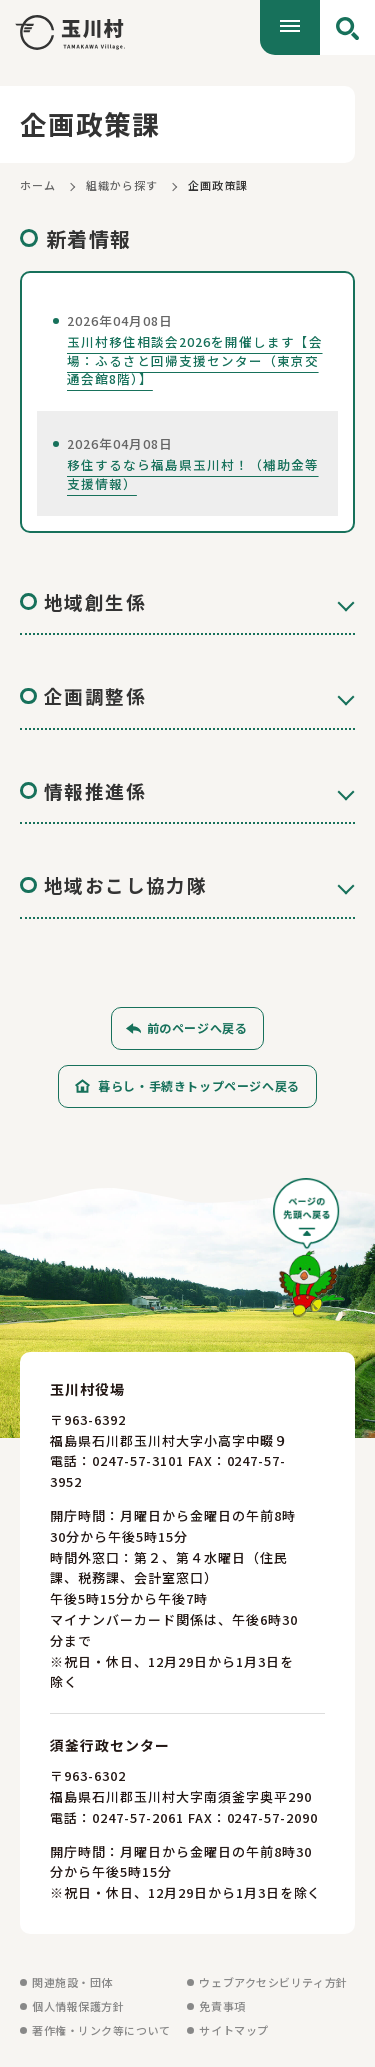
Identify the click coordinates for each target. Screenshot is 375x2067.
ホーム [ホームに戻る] (38, 185)
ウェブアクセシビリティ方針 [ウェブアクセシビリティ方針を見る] (273, 1987)
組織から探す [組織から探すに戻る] (122, 185)
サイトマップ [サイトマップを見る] (233, 2035)
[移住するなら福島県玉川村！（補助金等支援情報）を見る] (187, 463)
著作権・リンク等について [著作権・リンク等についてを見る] (101, 2035)
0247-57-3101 (138, 1466)
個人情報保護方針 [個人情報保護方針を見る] (78, 2011)
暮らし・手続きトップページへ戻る (199, 1090)
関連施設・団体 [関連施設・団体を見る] (72, 1987)
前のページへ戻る (197, 1032)
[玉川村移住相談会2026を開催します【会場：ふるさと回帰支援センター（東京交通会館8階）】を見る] (187, 349)
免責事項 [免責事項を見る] (222, 2011)
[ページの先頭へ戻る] (309, 1259)
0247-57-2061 (138, 1822)
